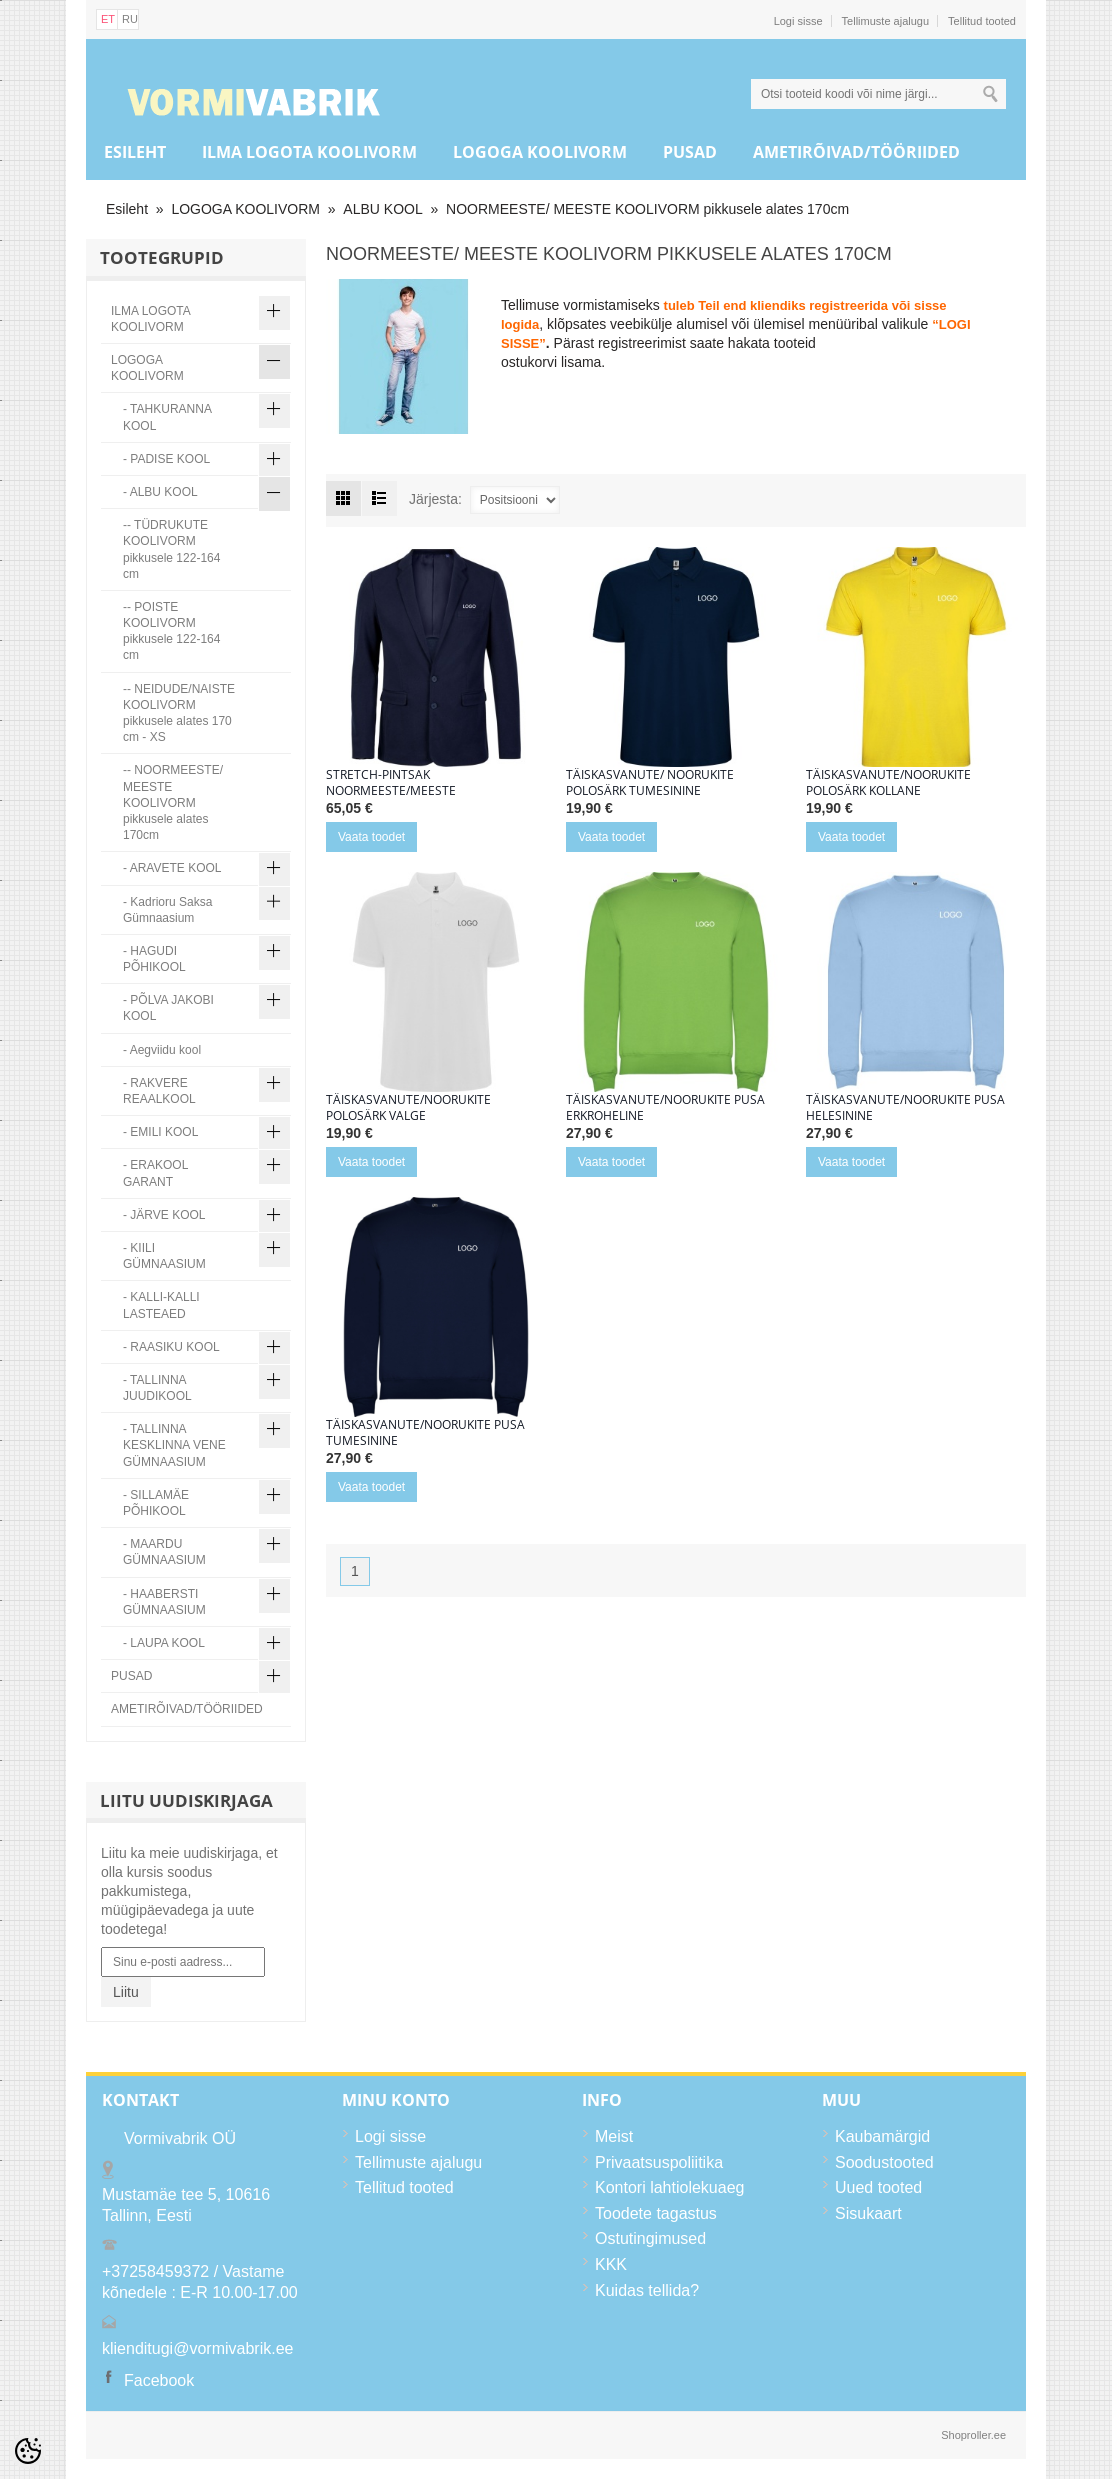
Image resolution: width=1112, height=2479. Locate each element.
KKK (611, 2264)
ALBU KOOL (382, 209)
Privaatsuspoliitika (659, 2162)
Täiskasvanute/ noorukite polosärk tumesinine (650, 783)
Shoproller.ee (973, 2435)
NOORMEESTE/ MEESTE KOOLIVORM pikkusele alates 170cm (647, 209)
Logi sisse (798, 21)
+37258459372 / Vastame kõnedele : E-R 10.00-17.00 (200, 2282)
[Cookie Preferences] (28, 2451)
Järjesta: (435, 499)
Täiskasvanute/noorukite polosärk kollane (888, 783)
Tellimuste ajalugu (885, 21)
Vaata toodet (371, 837)
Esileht (135, 152)
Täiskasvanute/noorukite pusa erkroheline (665, 1108)
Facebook (159, 2380)
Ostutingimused (650, 2238)
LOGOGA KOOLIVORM (540, 152)
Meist (614, 2136)
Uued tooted (878, 2187)
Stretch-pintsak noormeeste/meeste (391, 783)
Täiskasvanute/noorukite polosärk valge (408, 1108)
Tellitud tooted (982, 21)
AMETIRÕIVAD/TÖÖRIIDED (856, 152)
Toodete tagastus (656, 2213)
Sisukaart (868, 2213)
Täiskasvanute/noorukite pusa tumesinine (425, 1433)
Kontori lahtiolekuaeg (669, 2187)
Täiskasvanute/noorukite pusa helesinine (905, 1108)
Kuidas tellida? (647, 2290)
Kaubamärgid (882, 2136)
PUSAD (690, 152)
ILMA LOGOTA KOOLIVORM (309, 152)
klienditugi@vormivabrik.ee (197, 2348)
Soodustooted (884, 2162)
